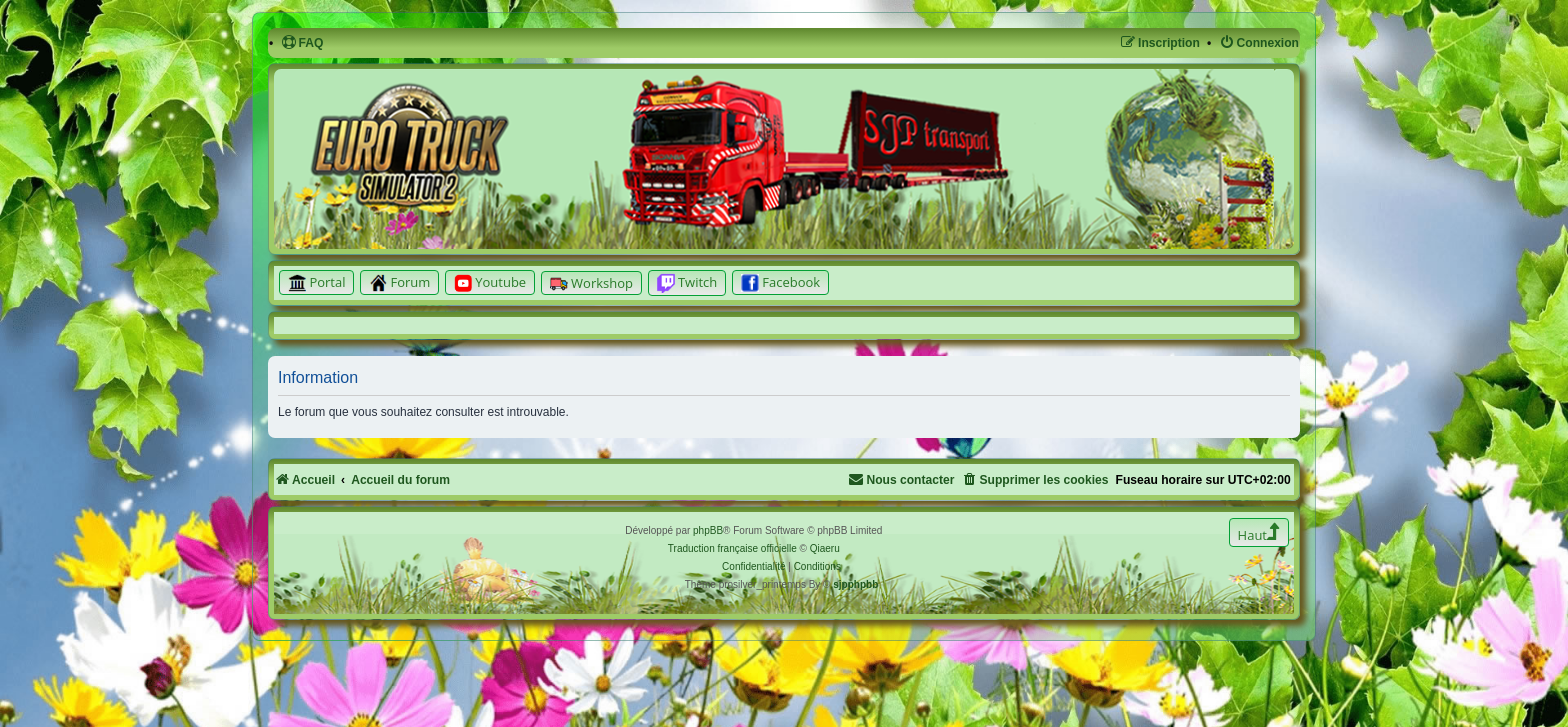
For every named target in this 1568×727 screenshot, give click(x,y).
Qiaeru (825, 548)
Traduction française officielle (732, 548)
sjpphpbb (855, 584)
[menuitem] (302, 43)
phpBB (708, 530)
